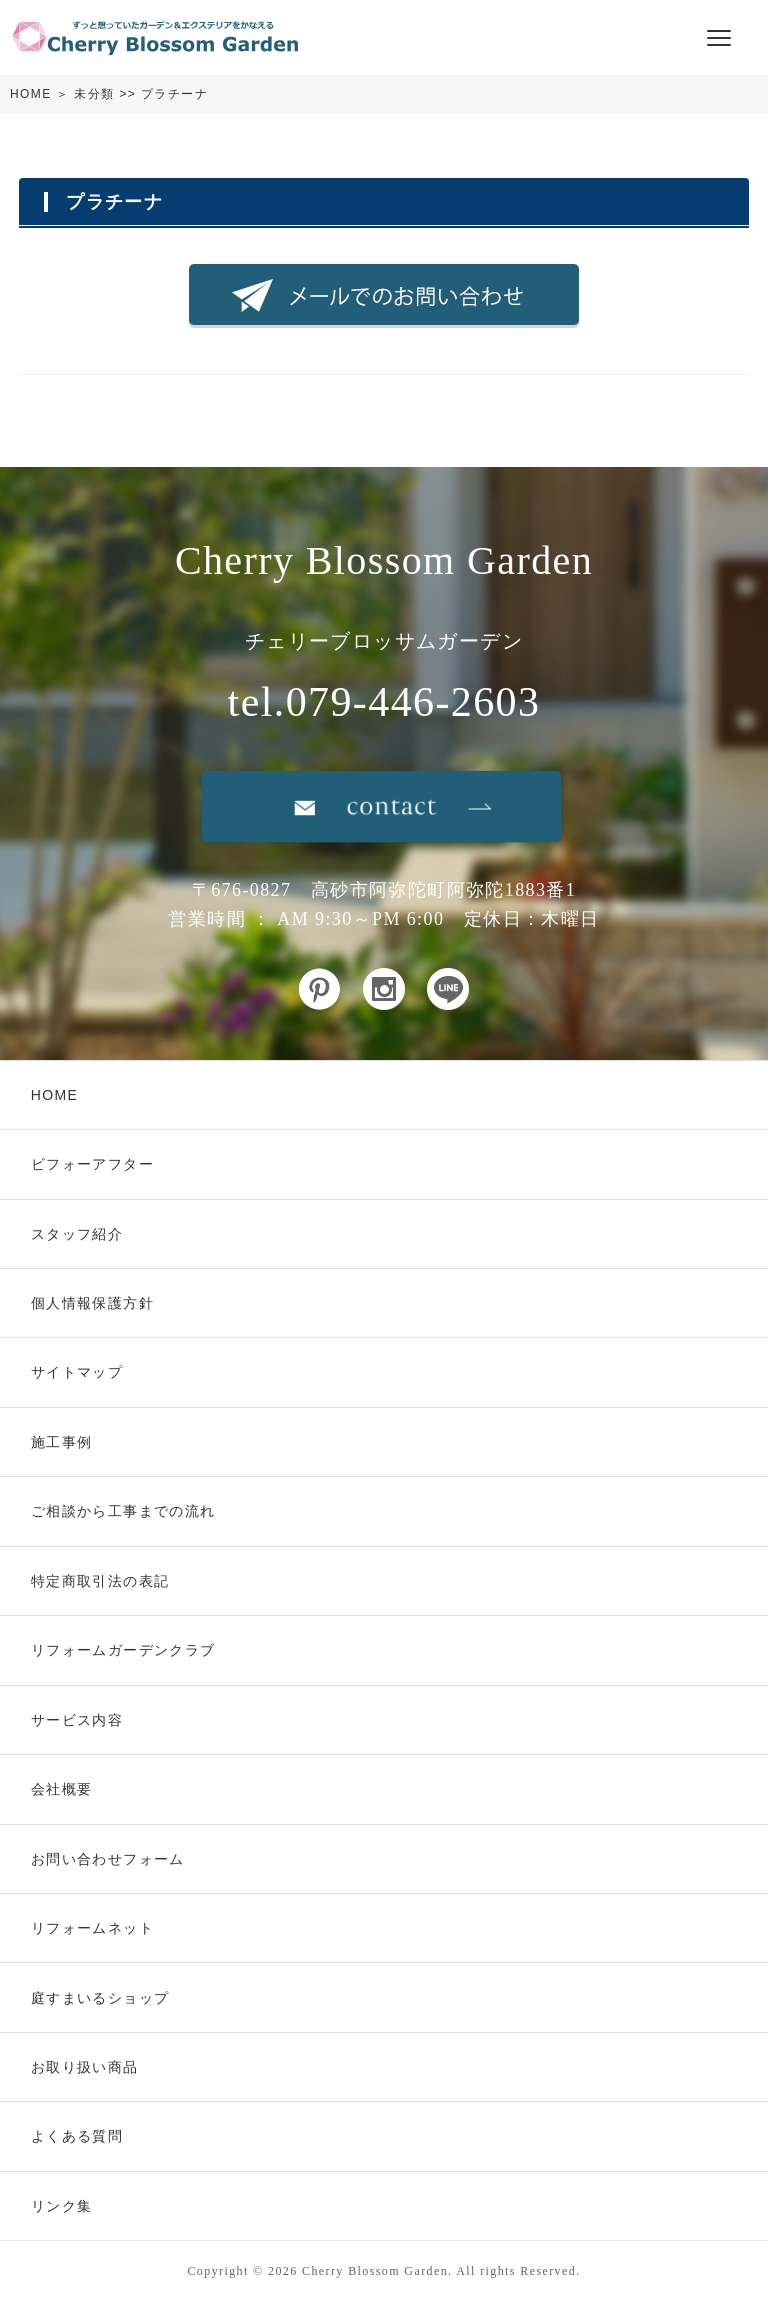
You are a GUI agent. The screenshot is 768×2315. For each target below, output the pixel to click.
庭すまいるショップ (100, 1998)
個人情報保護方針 (92, 1303)
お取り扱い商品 (85, 2067)
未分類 (94, 94)
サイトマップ (77, 1372)
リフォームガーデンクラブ (123, 1650)
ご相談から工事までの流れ (123, 1511)
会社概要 (62, 1789)
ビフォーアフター (92, 1164)
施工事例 (62, 1442)
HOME (31, 94)
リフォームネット (92, 1928)
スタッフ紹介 (77, 1234)
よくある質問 (77, 2136)
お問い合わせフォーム (108, 1859)
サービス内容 (77, 1720)
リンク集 (62, 2206)
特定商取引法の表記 (100, 1581)
